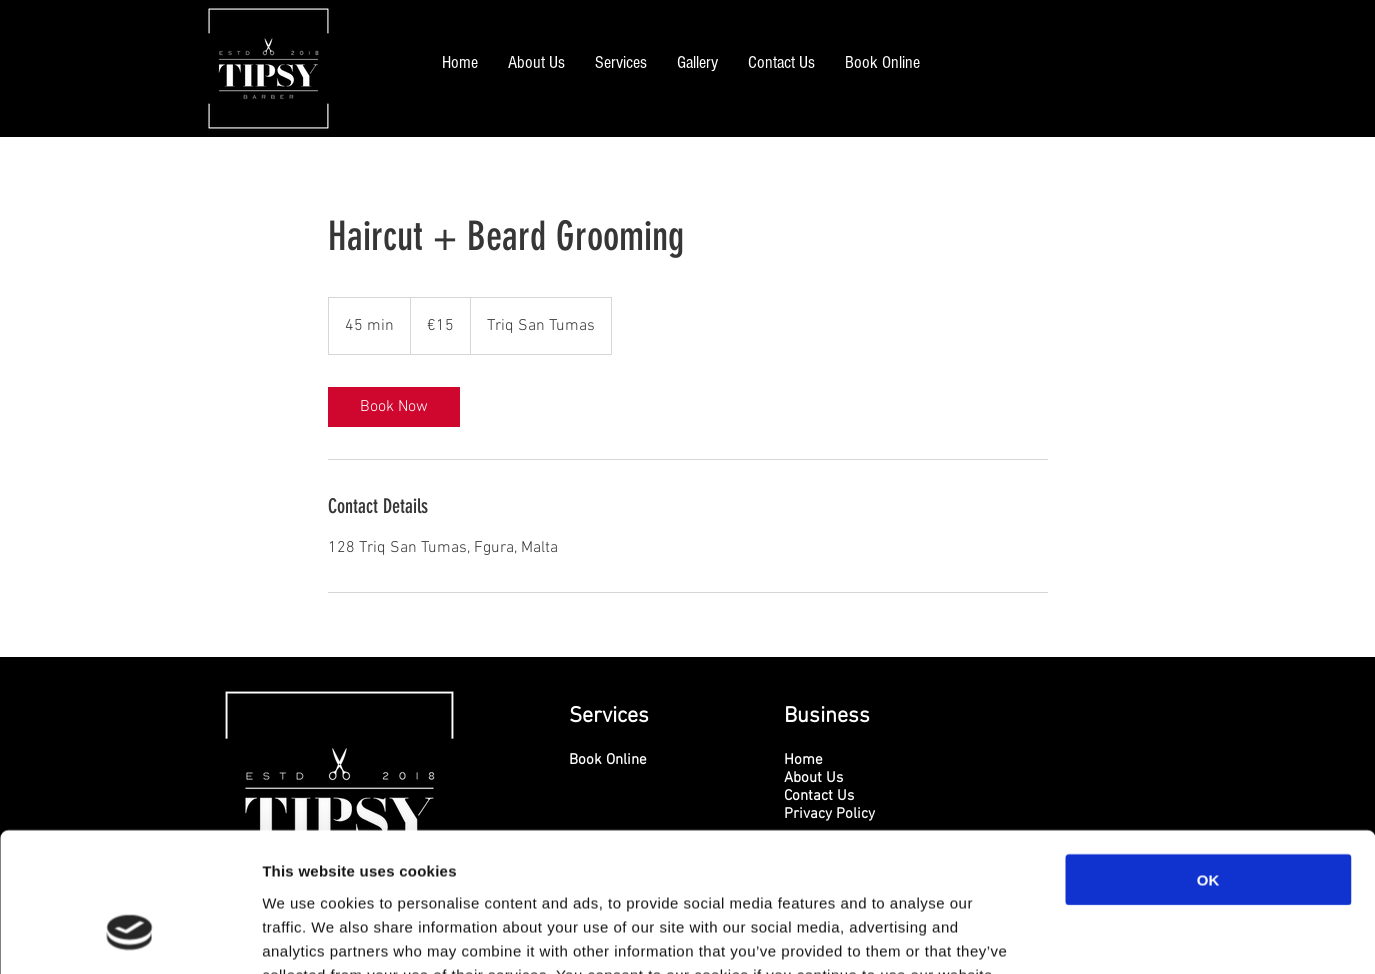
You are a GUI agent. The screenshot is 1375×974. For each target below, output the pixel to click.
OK (1208, 758)
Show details (1049, 934)
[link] (394, 407)
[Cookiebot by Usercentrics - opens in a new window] (129, 935)
